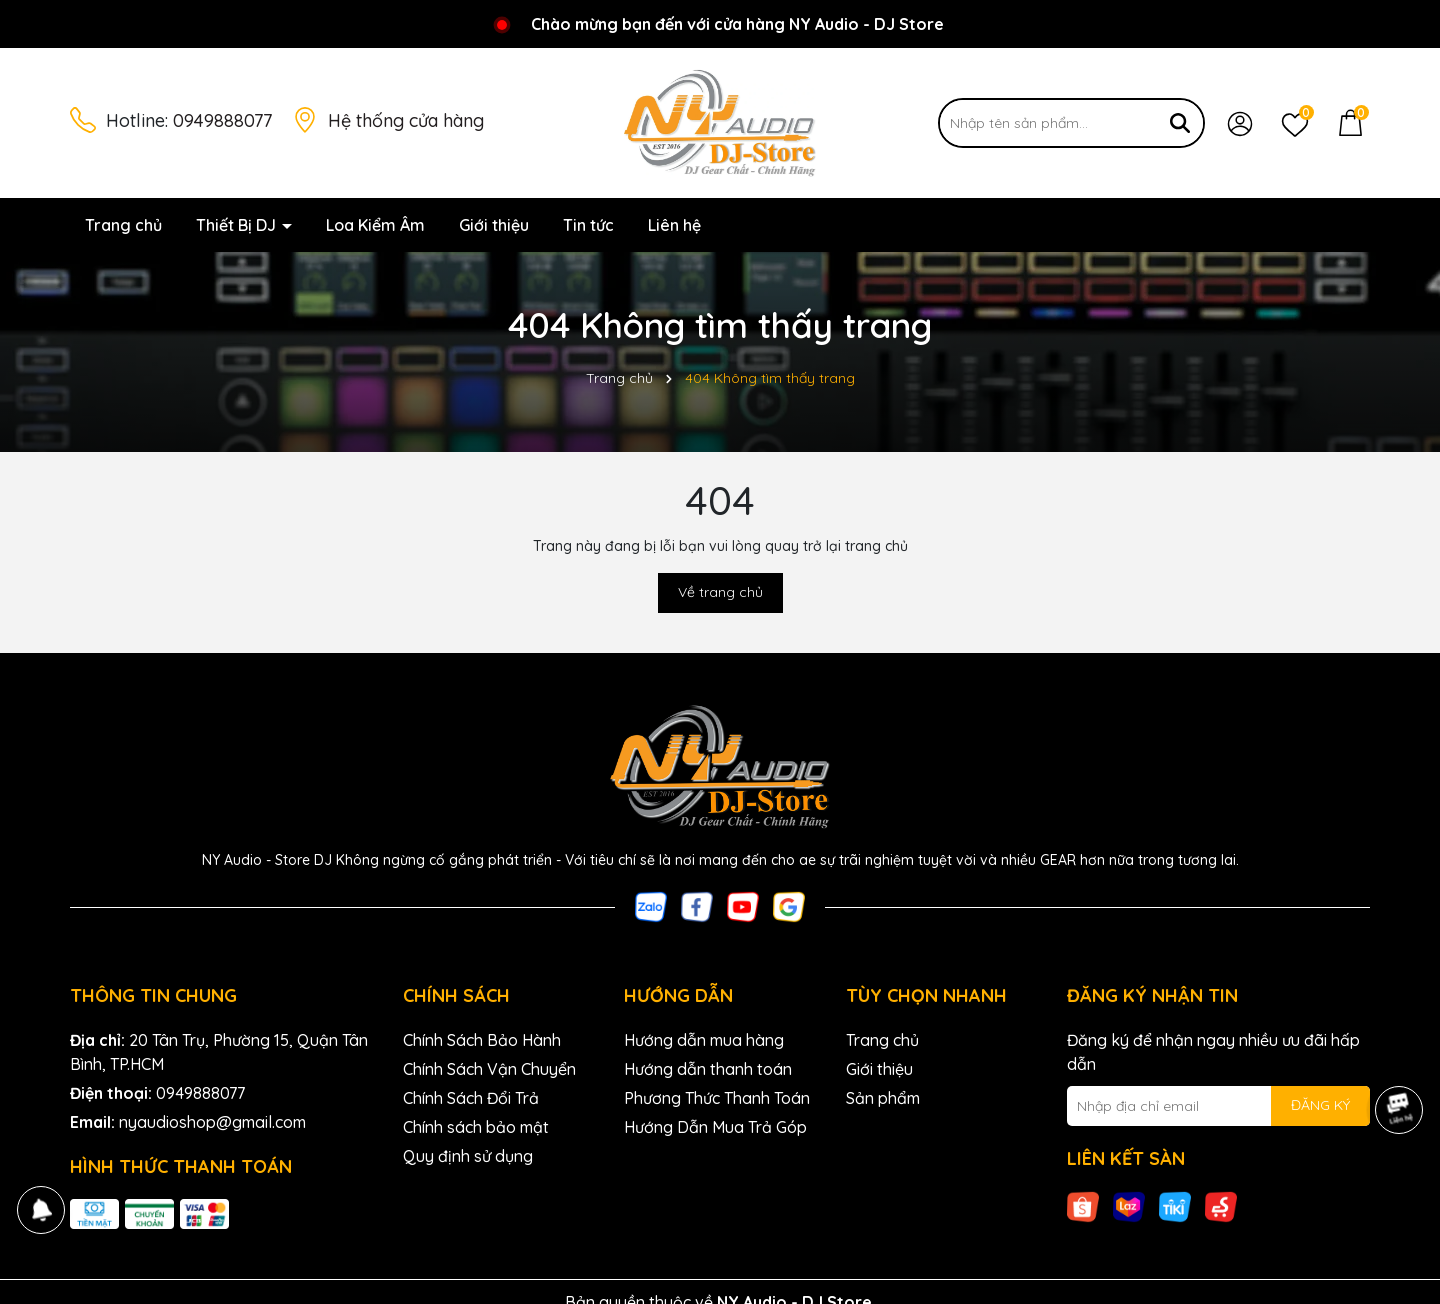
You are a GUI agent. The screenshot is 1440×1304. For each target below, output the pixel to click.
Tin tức (588, 225)
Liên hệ (674, 225)
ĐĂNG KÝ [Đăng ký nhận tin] (1320, 1105)
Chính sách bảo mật (476, 1127)
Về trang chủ (720, 592)
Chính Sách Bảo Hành (482, 1040)
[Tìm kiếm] (1180, 123)
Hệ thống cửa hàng (406, 120)
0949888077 (222, 120)
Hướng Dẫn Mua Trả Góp (715, 1127)
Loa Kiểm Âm (375, 225)
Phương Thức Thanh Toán (717, 1098)
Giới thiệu (494, 225)
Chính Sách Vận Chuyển (489, 1069)
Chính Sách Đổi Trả (471, 1098)
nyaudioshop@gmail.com (212, 1122)
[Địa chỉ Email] (1218, 1106)
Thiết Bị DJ (238, 225)
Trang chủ (123, 225)
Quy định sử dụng (468, 1156)
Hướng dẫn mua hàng (704, 1040)
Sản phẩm (883, 1098)
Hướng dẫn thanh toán (708, 1069)
